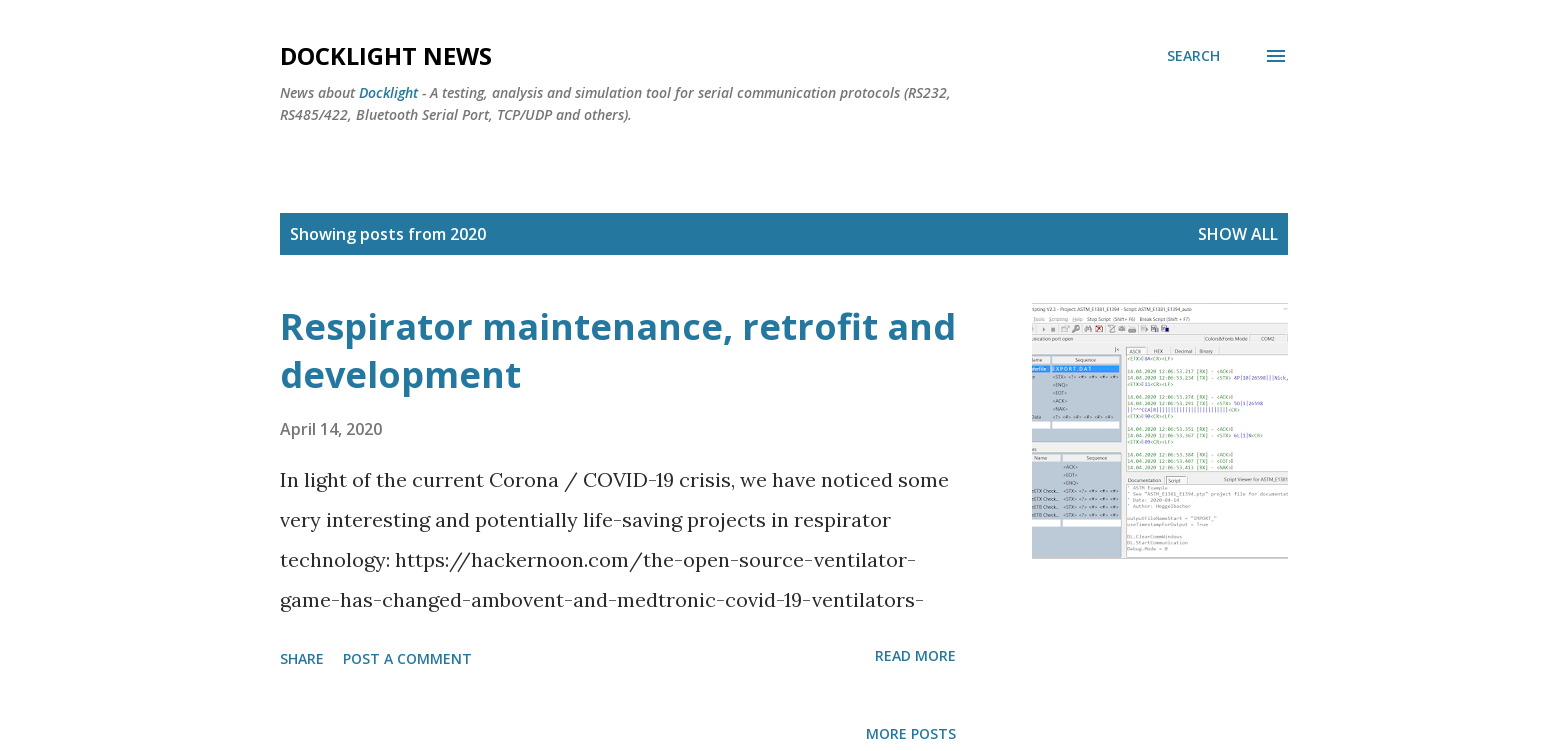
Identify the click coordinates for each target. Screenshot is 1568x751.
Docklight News (386, 55)
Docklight (388, 92)
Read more (915, 655)
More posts (911, 733)
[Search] (1193, 56)
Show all (1238, 234)
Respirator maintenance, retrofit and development (618, 350)
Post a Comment (407, 658)
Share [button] (302, 658)
